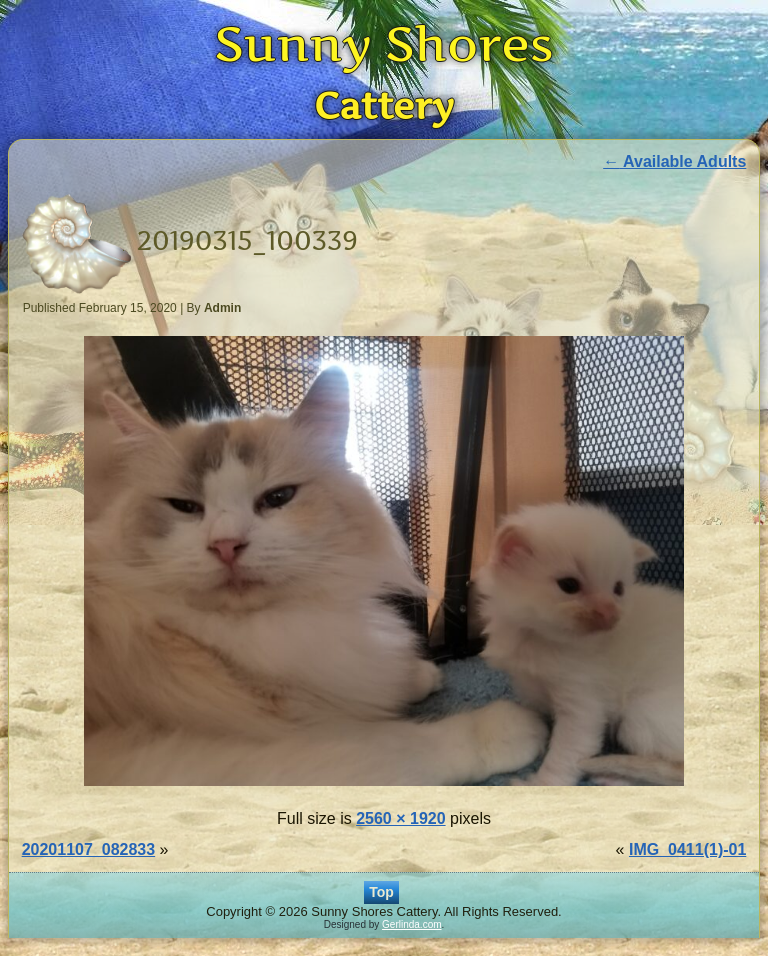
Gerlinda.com (411, 924)
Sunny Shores (384, 43)
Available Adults (674, 161)
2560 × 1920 (400, 818)
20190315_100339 (247, 240)
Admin (222, 308)
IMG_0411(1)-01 (687, 849)
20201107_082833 (88, 849)
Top (381, 892)
